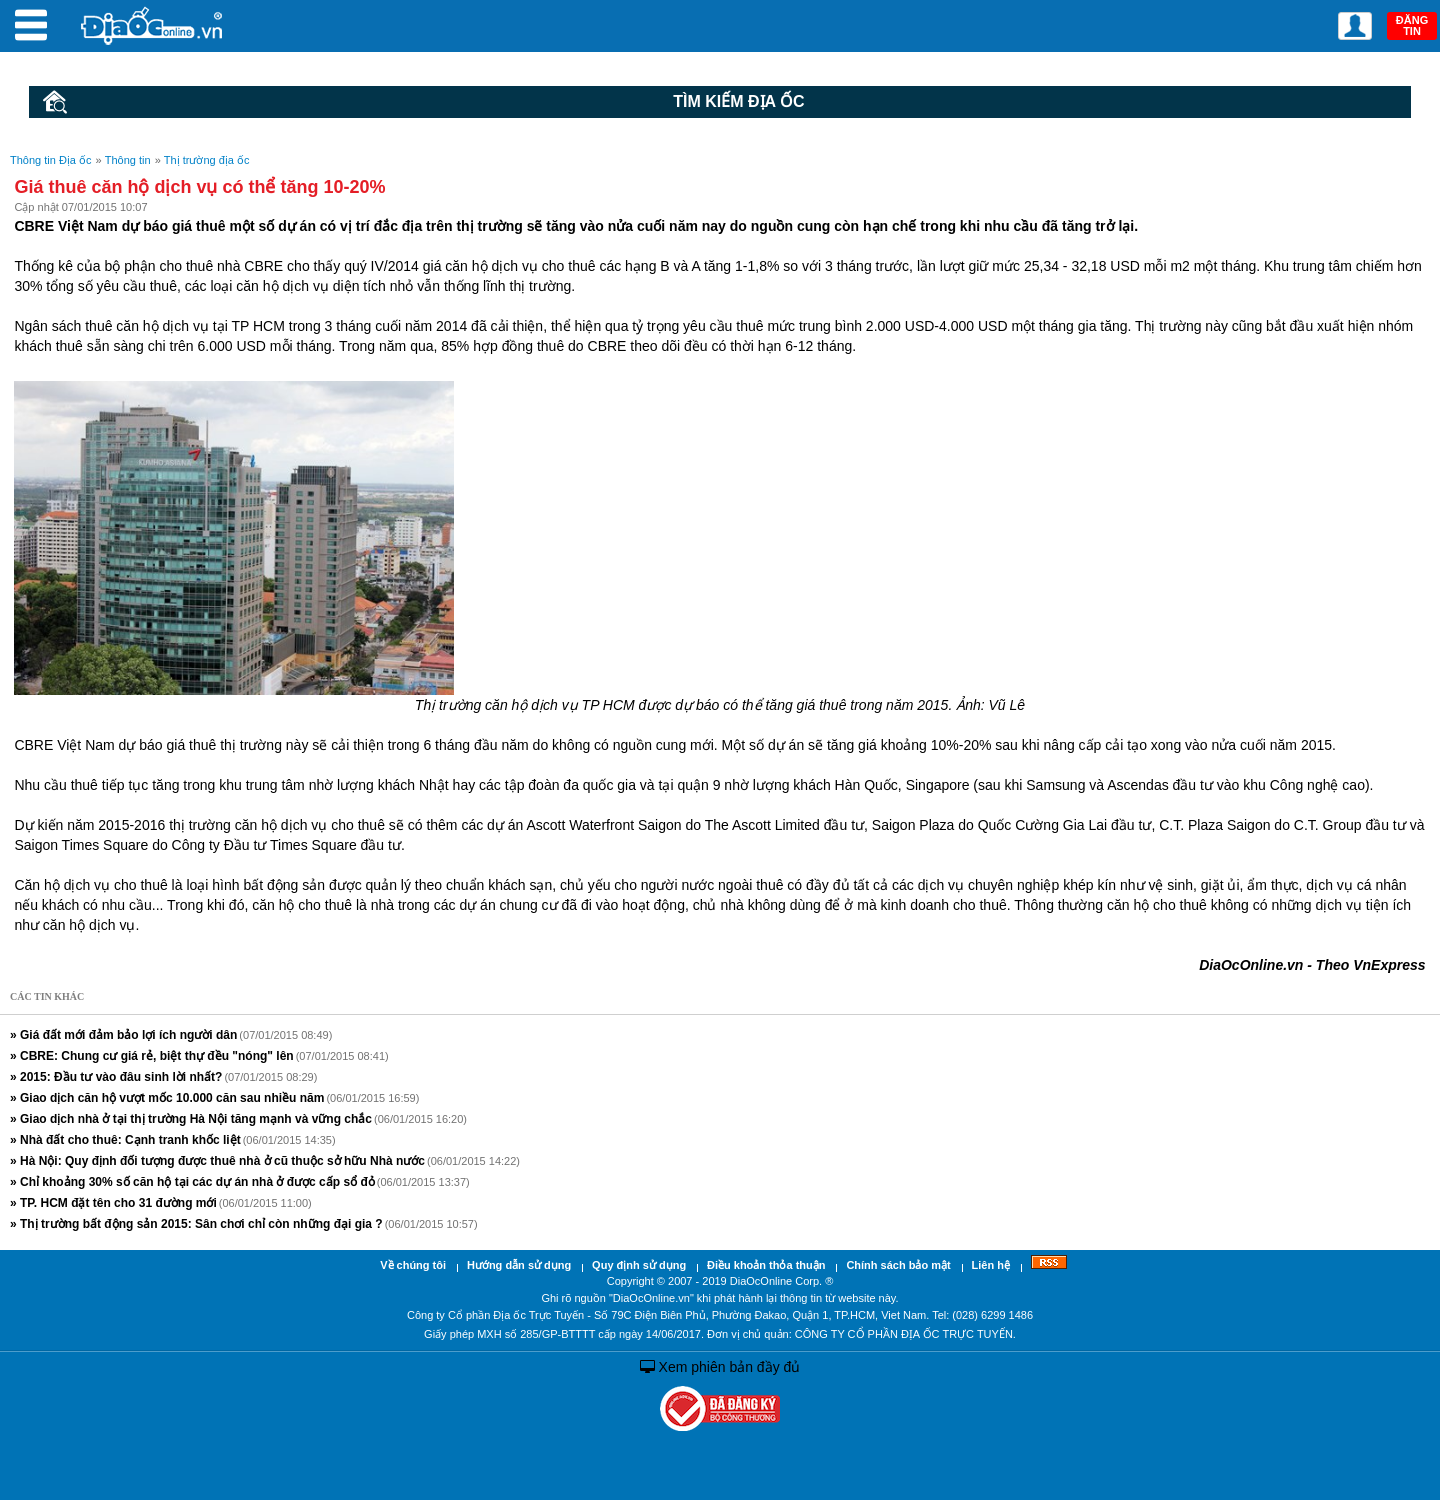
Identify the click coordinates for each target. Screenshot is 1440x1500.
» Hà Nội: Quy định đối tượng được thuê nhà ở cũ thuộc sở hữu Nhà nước (217, 1161)
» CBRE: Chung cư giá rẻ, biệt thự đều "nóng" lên (152, 1056)
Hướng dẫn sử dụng (519, 1265)
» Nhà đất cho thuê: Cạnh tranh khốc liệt (125, 1140)
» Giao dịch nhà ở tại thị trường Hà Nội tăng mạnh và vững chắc (191, 1119)
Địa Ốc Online (153, 25)
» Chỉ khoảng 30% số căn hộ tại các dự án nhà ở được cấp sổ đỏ (192, 1182)
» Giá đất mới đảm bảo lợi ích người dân (123, 1035)
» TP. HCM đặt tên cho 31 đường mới (113, 1203)
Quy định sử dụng (639, 1265)
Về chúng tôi (413, 1265)
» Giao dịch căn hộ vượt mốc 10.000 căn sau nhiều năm (167, 1098)
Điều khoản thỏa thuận (766, 1265)
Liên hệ (991, 1265)
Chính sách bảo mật (898, 1265)
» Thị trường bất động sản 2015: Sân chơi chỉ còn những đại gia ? (196, 1224)
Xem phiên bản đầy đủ (720, 1367)
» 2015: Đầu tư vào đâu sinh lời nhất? (116, 1077)
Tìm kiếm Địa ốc (424, 102)
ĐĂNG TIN (1412, 25)
